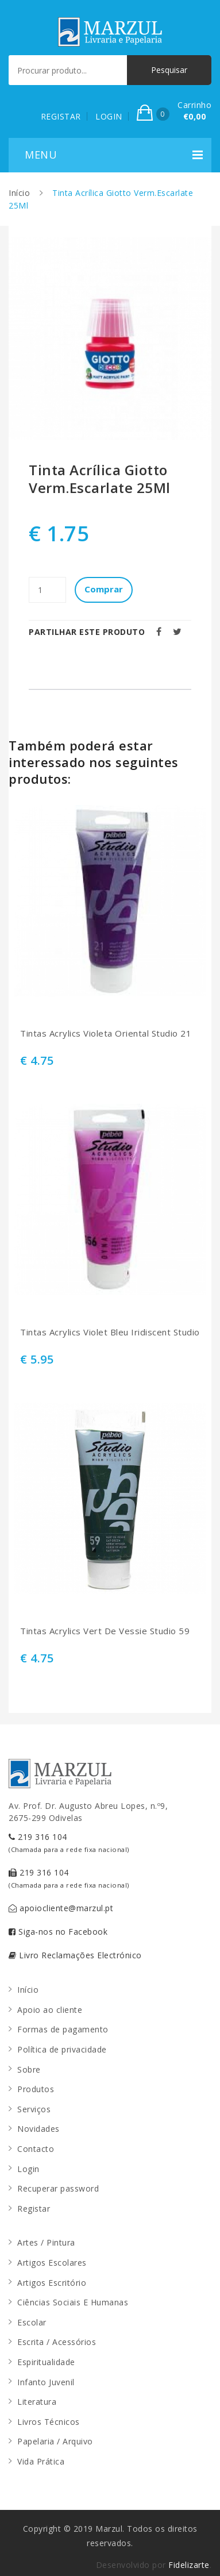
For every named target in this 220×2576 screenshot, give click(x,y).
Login (28, 2168)
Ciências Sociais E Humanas (72, 2302)
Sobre (29, 2069)
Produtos (35, 2089)
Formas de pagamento (63, 2029)
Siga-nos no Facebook (58, 1931)
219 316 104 (69, 1842)
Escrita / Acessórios (56, 2341)
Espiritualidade (46, 2361)
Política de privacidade (62, 2049)
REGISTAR (61, 116)
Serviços (34, 2109)
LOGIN (108, 116)
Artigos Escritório (51, 2282)
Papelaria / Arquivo (55, 2441)
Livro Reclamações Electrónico (75, 1955)
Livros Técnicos (48, 2421)
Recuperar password (58, 2188)
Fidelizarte (189, 2564)
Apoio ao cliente (49, 2009)
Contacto (35, 2148)
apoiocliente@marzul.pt (61, 1908)
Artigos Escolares (52, 2262)
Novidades (38, 2128)
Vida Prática (40, 2461)
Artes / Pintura (46, 2242)
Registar (33, 2208)
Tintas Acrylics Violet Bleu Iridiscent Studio (110, 1332)
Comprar (103, 589)
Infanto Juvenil (46, 2382)
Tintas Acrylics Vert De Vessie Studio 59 (105, 1631)
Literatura (36, 2401)
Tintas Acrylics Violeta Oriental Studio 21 (105, 1033)
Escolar (32, 2322)
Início (19, 192)
